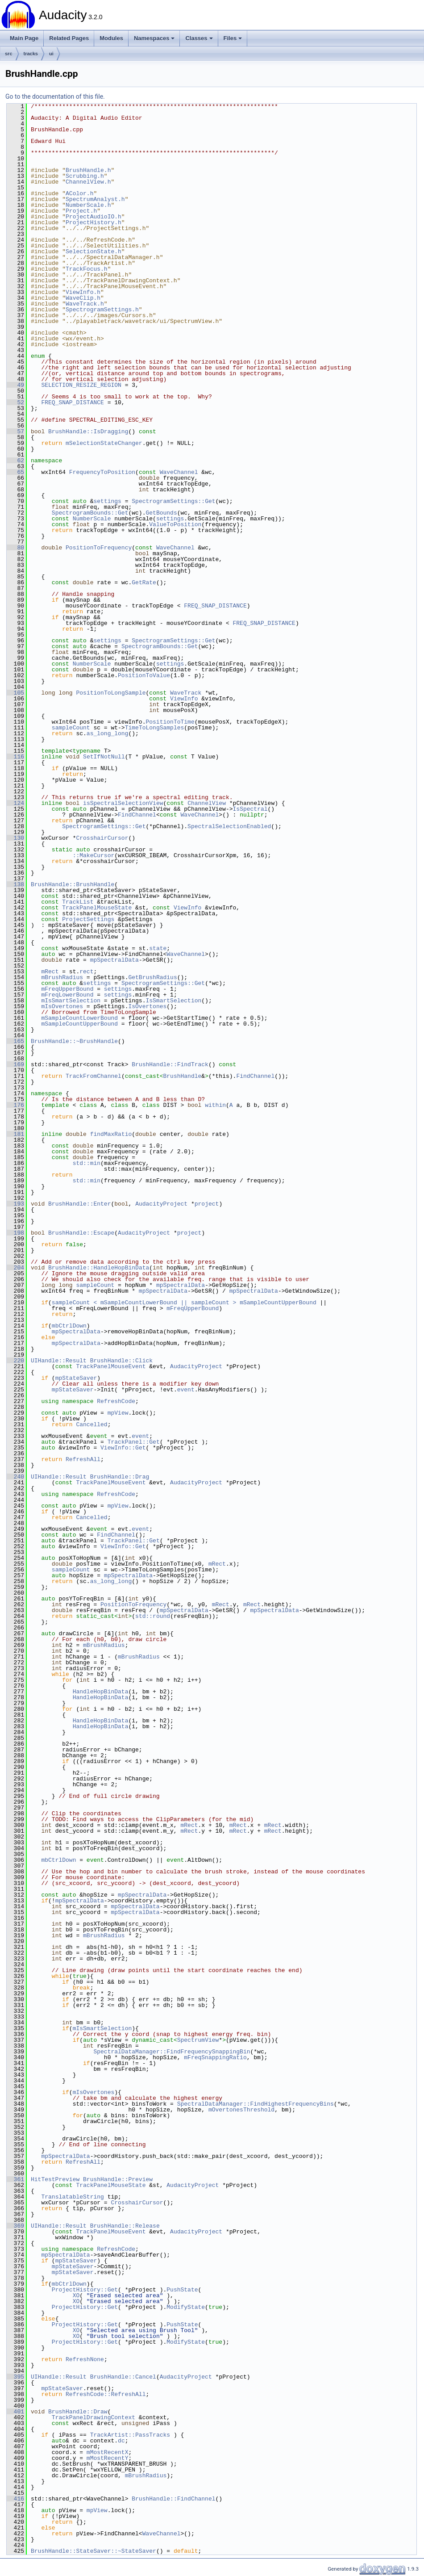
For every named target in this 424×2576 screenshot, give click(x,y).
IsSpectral (250, 809)
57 (15, 431)
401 (15, 2412)
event (186, 1390)
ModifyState (185, 2307)
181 (15, 1134)
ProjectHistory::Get (85, 2290)
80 (15, 548)
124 (15, 803)
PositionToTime (169, 722)
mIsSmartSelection (70, 1001)
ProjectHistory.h (93, 222)
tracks (31, 53)
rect (86, 972)
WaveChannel (179, 472)
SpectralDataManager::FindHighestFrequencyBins (255, 2104)
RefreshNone (85, 2359)
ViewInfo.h (83, 292)
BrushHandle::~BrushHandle (74, 1041)
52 (15, 402)
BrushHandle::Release (125, 2226)
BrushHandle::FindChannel (173, 2499)
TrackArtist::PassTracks (130, 2435)
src (8, 53)
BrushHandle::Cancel (123, 2377)
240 (15, 1477)
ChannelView (206, 803)
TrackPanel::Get (134, 1442)
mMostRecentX (108, 2452)
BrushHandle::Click (121, 1361)
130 (15, 838)
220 (15, 1361)
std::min (86, 1163)
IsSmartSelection (173, 1001)
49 (15, 385)
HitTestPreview (55, 2179)
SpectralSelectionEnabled (229, 826)
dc (121, 2441)
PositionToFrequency (99, 548)
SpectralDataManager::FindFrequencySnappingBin (171, 2052)
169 (15, 1064)
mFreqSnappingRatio (215, 2057)
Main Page (24, 38)
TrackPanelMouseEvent (110, 1366)
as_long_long (108, 733)
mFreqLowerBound (67, 995)
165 (15, 1041)
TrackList (77, 902)
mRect (49, 972)
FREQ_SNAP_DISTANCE (72, 402)
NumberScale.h (88, 205)
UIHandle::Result (59, 1361)
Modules (111, 38)
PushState (182, 2290)
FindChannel (137, 815)
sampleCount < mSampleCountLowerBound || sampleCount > (144, 1302)
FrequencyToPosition (102, 472)
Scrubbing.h (85, 176)
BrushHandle (182, 1076)
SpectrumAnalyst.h (95, 199)
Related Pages (69, 38)
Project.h (81, 211)
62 (15, 461)
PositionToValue (144, 675)
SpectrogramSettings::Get (173, 501)
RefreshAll (83, 1459)
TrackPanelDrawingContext (93, 2417)
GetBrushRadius (152, 977)
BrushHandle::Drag (120, 1477)
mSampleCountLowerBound (79, 1018)
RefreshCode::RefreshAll (105, 2394)
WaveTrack (185, 693)
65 (15, 472)
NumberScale (92, 519)
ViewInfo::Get (122, 1448)
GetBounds (161, 513)
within (215, 1105)
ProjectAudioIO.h (93, 217)
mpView (118, 1413)
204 (15, 1268)
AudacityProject (161, 1204)
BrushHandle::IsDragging (88, 431)
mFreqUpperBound (67, 989)
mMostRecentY (108, 2458)
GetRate (144, 582)
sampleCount (71, 728)
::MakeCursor (94, 855)
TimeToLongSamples (154, 728)
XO (76, 2295)
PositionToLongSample (110, 693)
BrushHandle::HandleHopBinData (98, 1268)
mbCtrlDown (69, 1326)
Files (233, 38)
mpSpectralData (114, 960)
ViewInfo (184, 699)
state (157, 948)
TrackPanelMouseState (97, 908)
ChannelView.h (88, 182)
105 (15, 693)
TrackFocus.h (87, 269)
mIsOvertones (62, 1006)
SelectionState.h (93, 251)
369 (15, 2226)
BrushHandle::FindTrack (170, 1064)
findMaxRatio (111, 1134)
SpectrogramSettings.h (102, 310)
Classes (198, 38)
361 (15, 2179)
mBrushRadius (62, 977)
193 (15, 1204)
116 (15, 757)
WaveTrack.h (85, 304)
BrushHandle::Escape (81, 1233)
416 (15, 2499)
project (207, 1204)
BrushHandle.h (88, 170)
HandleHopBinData (101, 1692)
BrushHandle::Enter (79, 1204)
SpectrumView (198, 2040)
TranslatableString (72, 2197)
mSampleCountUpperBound (79, 1024)
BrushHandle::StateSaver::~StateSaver (93, 2551)
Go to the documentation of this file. (55, 96)
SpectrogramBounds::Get (90, 513)
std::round (152, 1616)
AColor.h (79, 193)
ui (51, 53)
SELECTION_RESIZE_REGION (81, 385)
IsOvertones (147, 1006)
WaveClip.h (83, 298)
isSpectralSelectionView (123, 803)
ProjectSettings (88, 919)
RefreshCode (116, 1401)
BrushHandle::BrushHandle (72, 884)
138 (15, 884)
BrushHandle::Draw (78, 2412)
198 (15, 1233)
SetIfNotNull (104, 757)
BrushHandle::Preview (118, 2179)
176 (15, 1105)
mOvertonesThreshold (241, 2110)
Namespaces (154, 38)
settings (107, 501)
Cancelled (91, 1424)
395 (15, 2377)
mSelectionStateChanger (104, 443)
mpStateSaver (76, 1378)
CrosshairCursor (102, 838)
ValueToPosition (175, 524)
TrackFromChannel (93, 1076)
